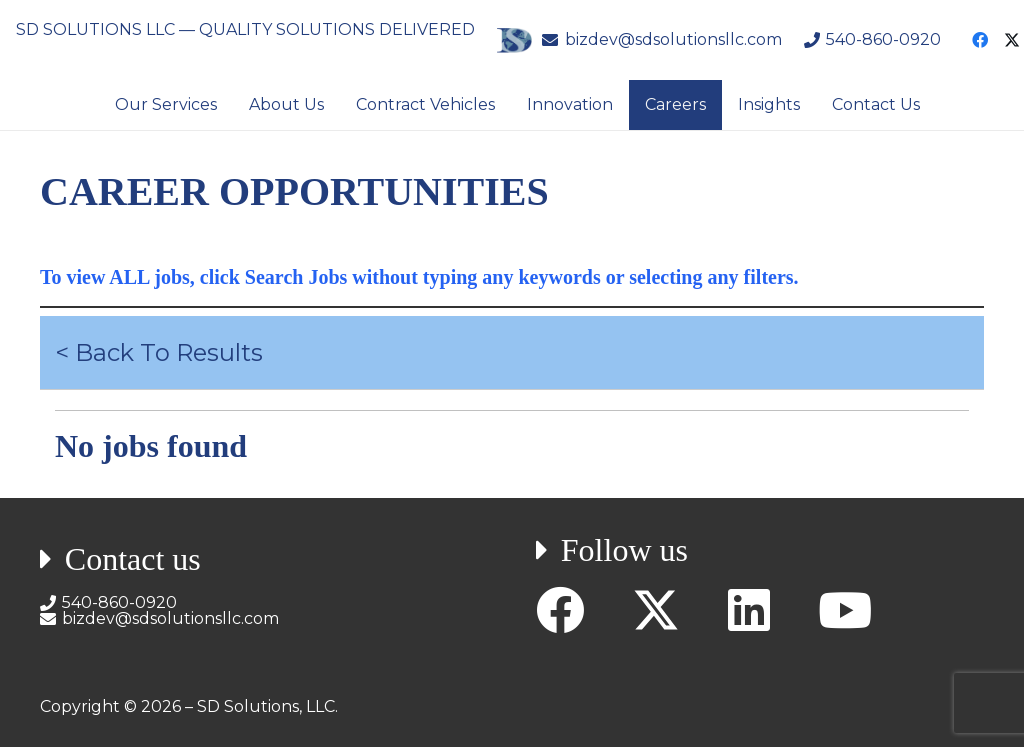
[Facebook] (980, 40)
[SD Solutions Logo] (514, 40)
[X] (656, 610)
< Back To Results (159, 352)
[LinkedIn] (749, 610)
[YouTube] (845, 610)
